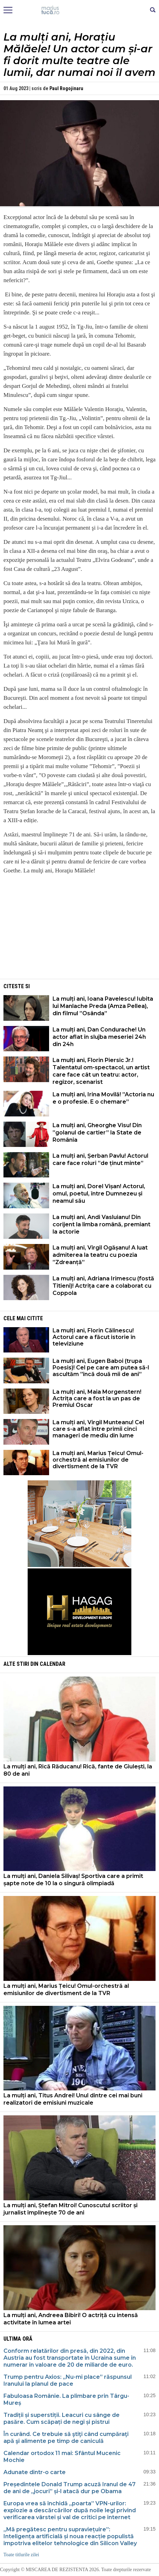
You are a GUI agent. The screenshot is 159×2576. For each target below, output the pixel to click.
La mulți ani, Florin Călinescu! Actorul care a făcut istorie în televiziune (94, 1337)
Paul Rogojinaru (66, 88)
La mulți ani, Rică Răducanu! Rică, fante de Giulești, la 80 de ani (77, 1770)
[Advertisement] (79, 928)
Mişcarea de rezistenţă (79, 10)
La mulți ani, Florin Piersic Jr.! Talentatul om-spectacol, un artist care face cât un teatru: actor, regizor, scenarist (101, 1071)
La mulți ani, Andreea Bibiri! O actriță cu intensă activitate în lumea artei (70, 2319)
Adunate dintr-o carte (35, 2472)
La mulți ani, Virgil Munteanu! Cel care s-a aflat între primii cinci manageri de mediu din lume (98, 1429)
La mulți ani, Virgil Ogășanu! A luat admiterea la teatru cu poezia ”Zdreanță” (100, 1254)
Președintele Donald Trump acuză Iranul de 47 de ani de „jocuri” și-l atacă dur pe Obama (69, 2488)
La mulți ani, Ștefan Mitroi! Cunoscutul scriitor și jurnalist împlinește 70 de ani (70, 2209)
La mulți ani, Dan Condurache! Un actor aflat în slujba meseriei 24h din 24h (99, 1036)
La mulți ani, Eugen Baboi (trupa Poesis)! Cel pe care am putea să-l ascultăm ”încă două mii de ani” (101, 1367)
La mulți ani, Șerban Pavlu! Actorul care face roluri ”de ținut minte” (100, 1159)
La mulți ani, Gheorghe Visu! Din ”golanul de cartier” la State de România (97, 1132)
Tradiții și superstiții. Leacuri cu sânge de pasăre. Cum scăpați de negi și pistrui (61, 2418)
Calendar (52, 1664)
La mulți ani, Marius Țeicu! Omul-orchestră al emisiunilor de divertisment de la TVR (98, 1460)
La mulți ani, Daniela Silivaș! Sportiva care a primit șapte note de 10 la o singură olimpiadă (73, 1880)
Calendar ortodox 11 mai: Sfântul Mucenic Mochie (62, 2456)
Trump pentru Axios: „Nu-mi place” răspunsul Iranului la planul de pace (67, 2380)
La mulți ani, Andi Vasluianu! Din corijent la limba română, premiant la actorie (101, 1224)
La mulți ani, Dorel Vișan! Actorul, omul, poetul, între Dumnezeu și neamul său (99, 1193)
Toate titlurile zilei (21, 2554)
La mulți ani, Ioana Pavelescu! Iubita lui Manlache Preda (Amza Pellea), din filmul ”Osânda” (103, 1006)
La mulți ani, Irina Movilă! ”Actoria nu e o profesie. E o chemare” (103, 1098)
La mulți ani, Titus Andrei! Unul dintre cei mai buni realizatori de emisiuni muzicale (72, 2099)
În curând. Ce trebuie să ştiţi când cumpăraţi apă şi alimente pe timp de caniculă (66, 2437)
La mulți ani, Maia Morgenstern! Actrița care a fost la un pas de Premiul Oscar (97, 1398)
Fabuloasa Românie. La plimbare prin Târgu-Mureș (66, 2399)
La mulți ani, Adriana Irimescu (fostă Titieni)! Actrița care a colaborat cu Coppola (103, 1285)
